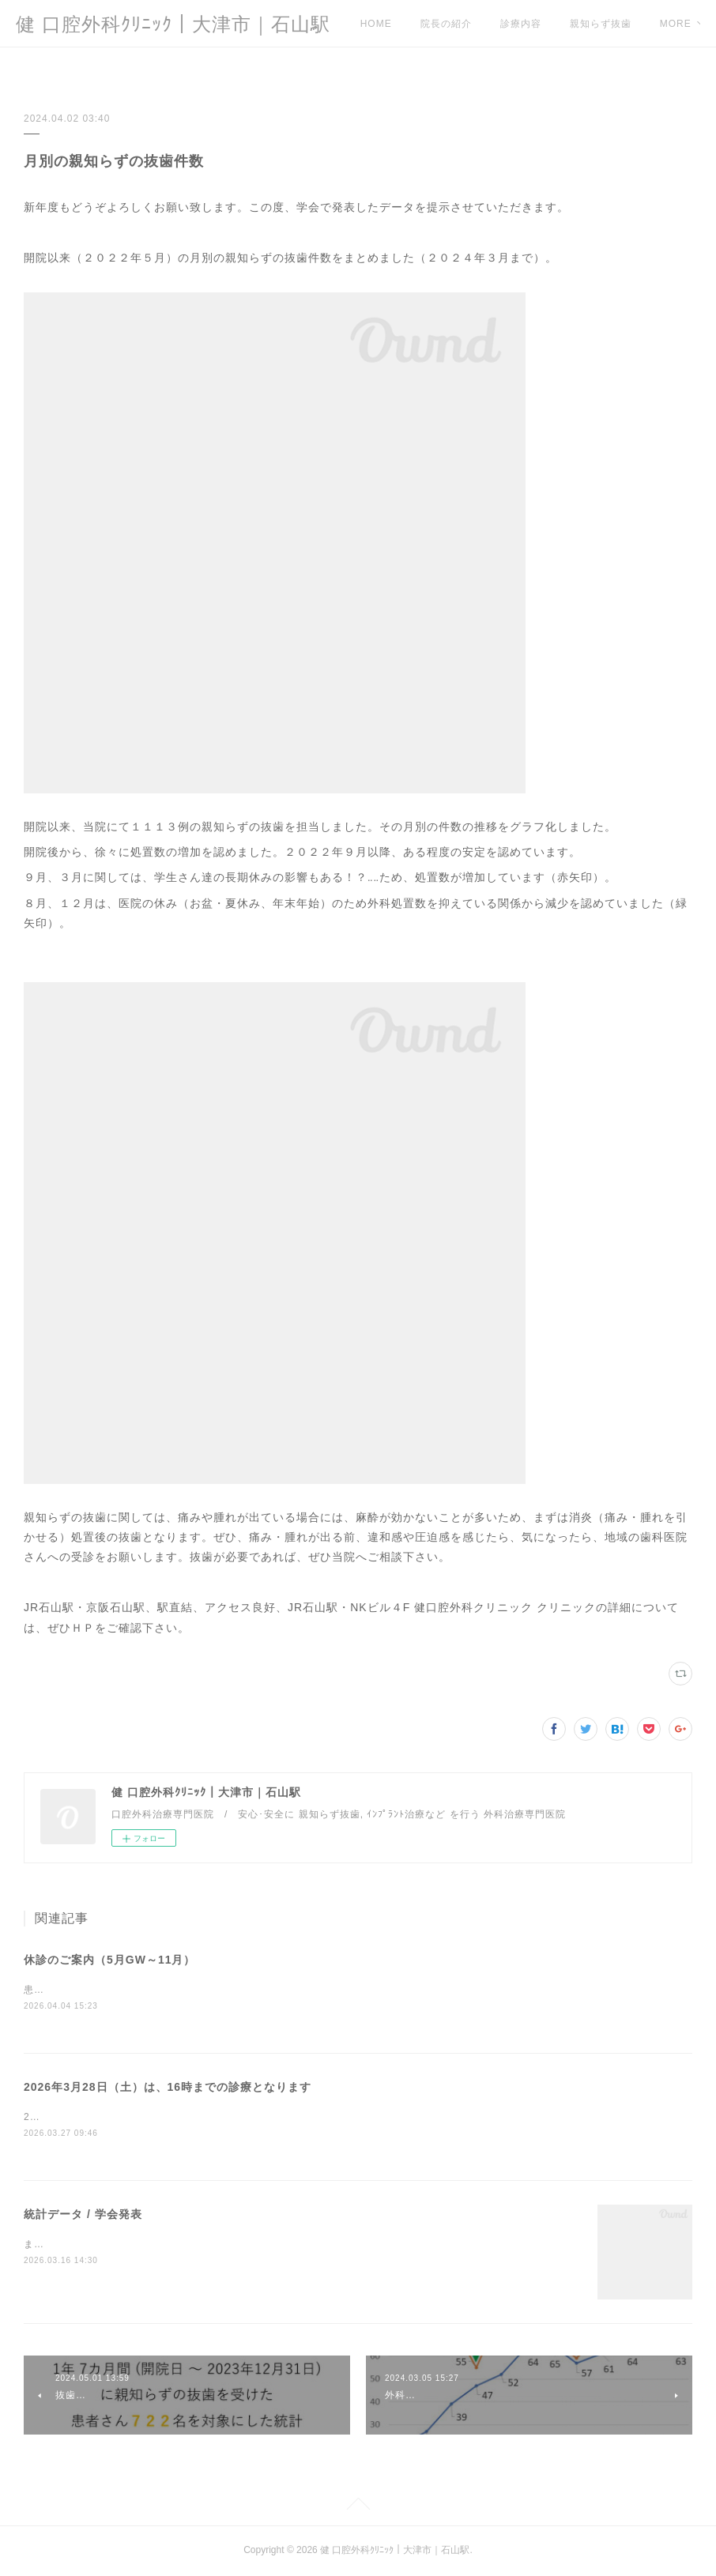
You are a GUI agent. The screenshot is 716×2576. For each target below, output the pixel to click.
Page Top (358, 2507)
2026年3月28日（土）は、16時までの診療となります (167, 2087)
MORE (585, 23)
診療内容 (520, 23)
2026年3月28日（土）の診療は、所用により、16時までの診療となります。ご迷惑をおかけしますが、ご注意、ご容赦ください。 (323, 2117)
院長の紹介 (446, 23)
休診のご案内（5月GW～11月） (109, 1959)
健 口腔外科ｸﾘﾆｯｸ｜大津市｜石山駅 (173, 24)
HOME (376, 23)
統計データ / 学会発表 (83, 2215)
